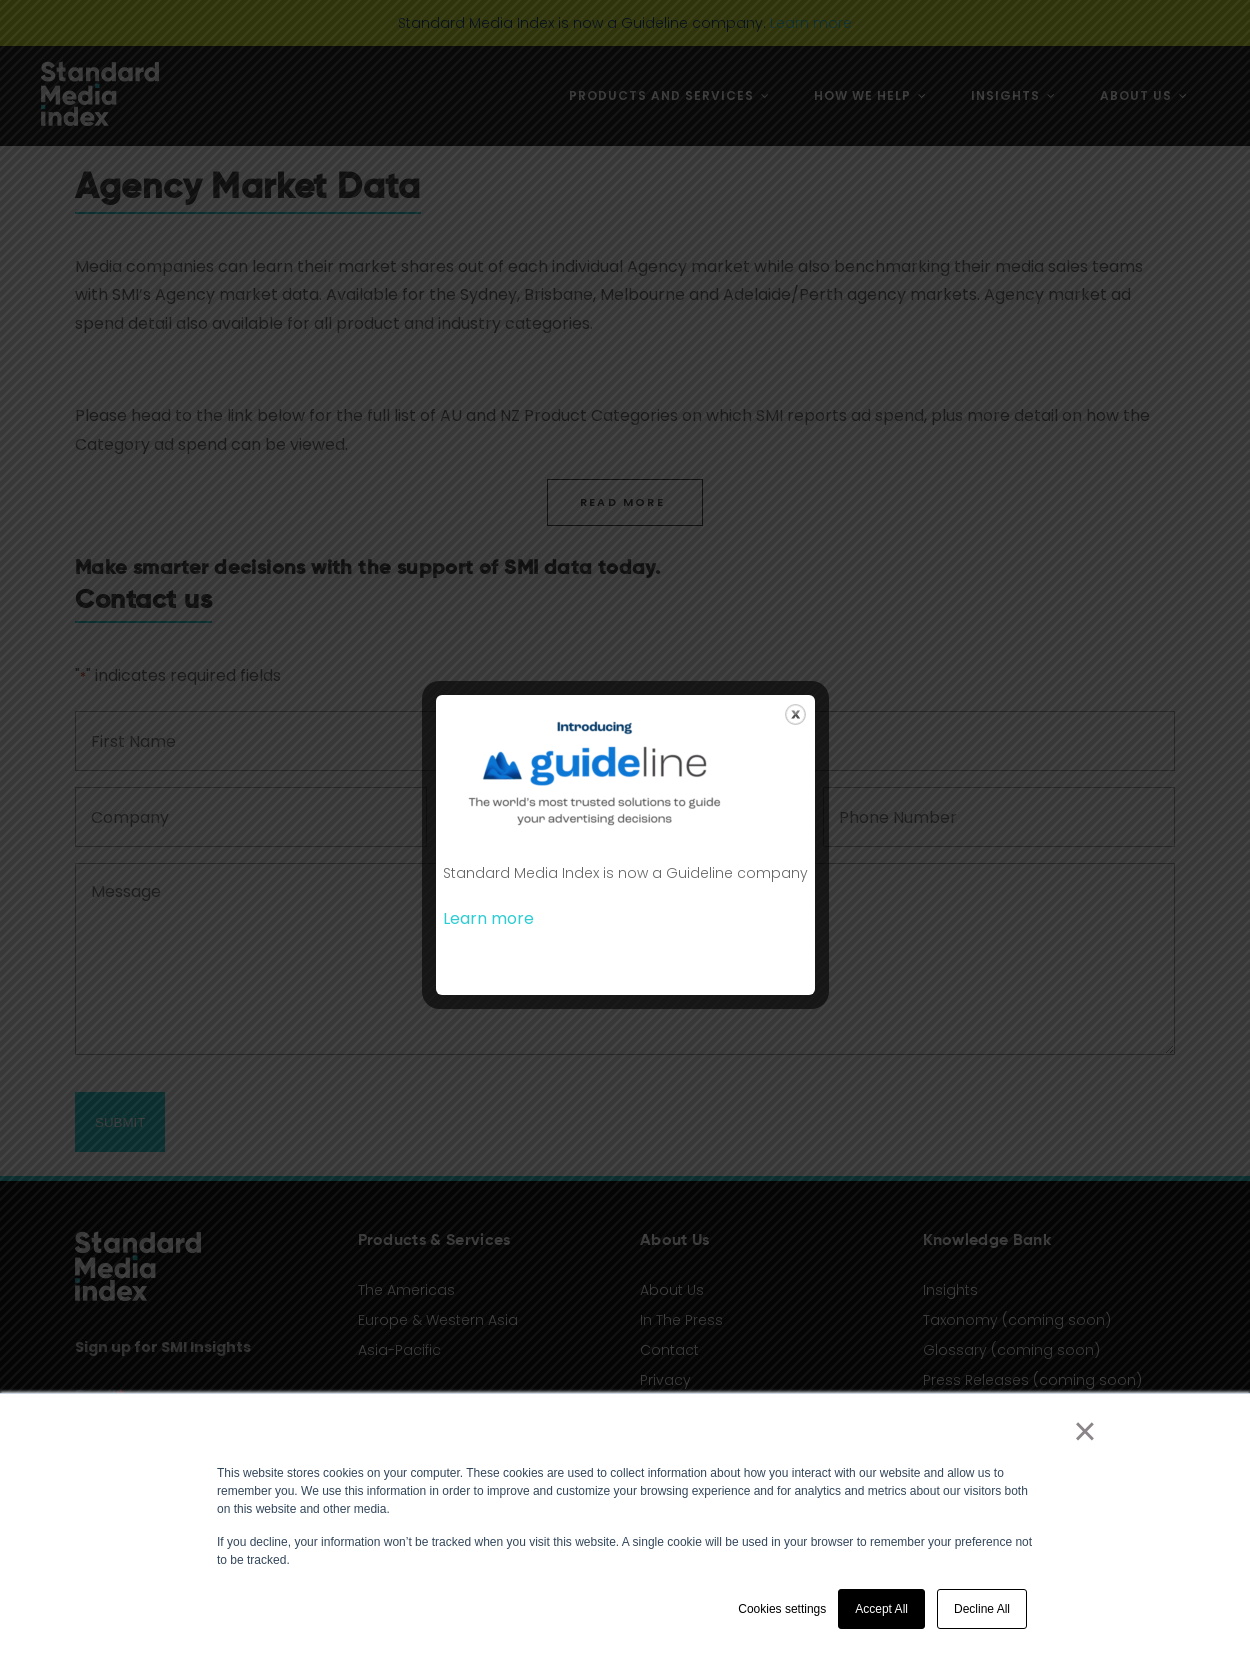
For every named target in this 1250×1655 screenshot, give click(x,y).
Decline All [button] (982, 1609)
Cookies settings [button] (782, 1609)
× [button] (1084, 1431)
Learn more (488, 918)
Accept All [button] (881, 1609)
